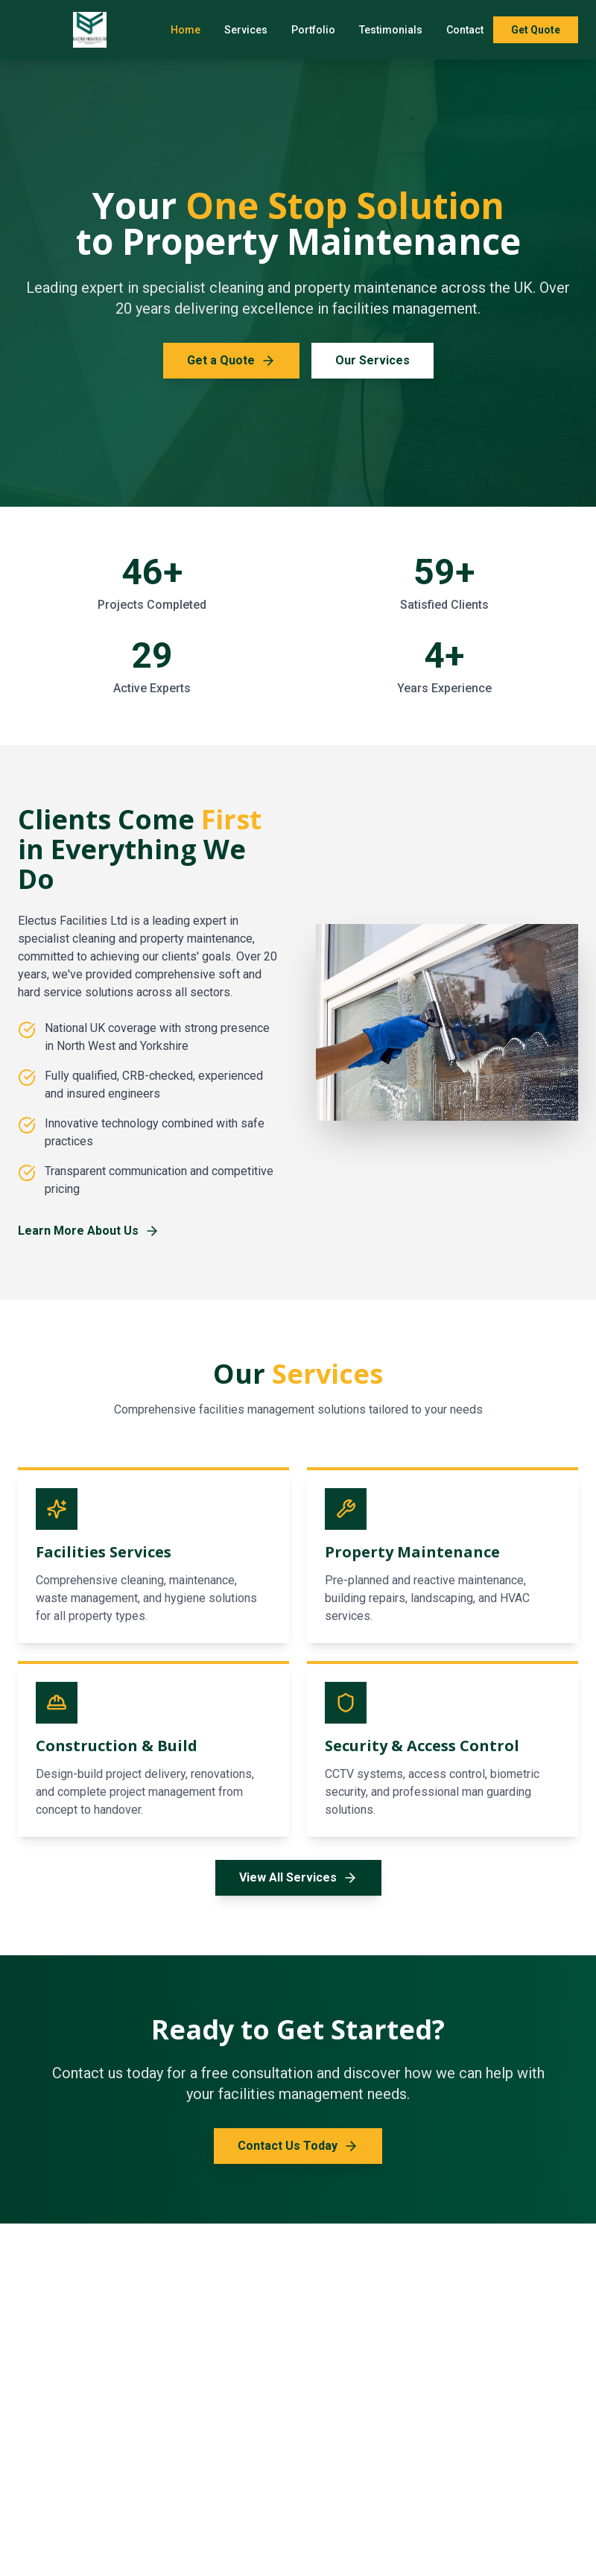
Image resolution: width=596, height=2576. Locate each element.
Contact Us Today (298, 2146)
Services (245, 30)
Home (185, 30)
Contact (465, 30)
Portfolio (313, 30)
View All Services (298, 1877)
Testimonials (390, 30)
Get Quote (535, 30)
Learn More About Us (88, 1231)
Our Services (372, 360)
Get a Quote (231, 360)
